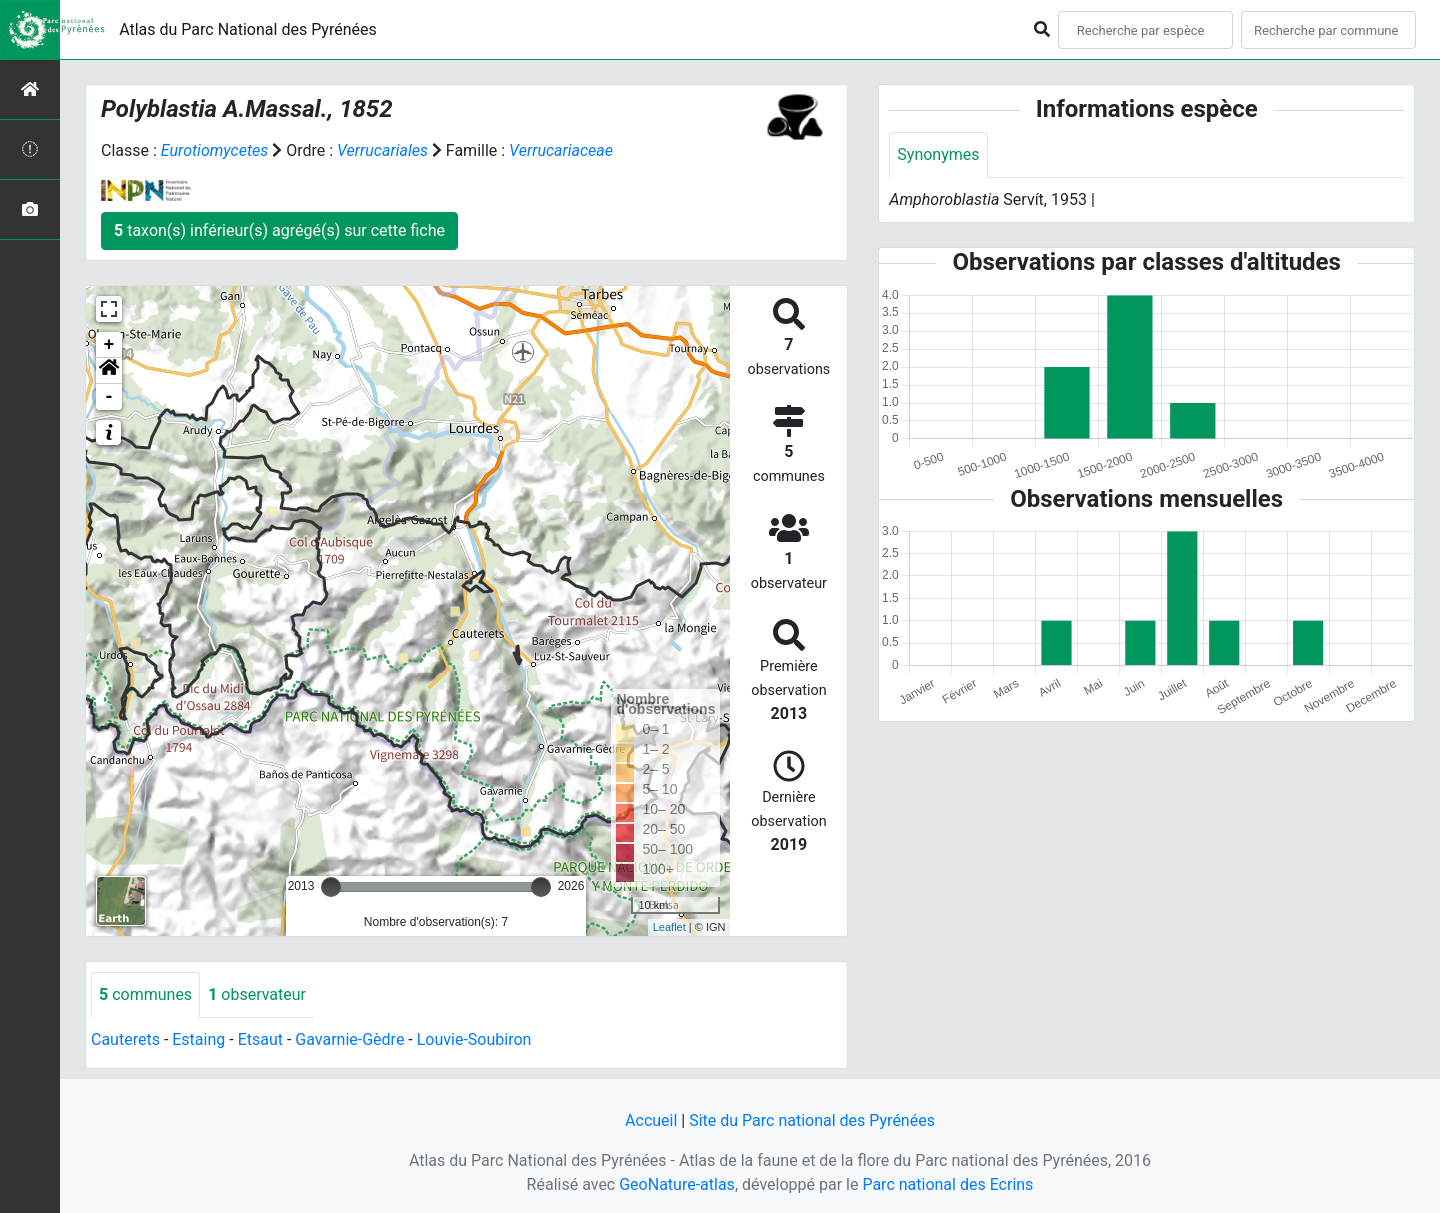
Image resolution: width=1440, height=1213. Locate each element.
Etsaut (260, 1039)
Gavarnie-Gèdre (349, 1039)
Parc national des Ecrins (947, 1184)
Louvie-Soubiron (474, 1039)
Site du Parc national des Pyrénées (812, 1120)
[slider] (331, 887)
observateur (257, 994)
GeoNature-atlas (677, 1184)
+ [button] (109, 345)
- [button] (109, 397)
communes (145, 994)
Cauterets (125, 1039)
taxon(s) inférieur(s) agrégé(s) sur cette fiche (279, 230)
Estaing (198, 1039)
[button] (109, 371)
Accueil (651, 1120)
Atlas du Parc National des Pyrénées (248, 29)
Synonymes (938, 154)
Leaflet (669, 927)
